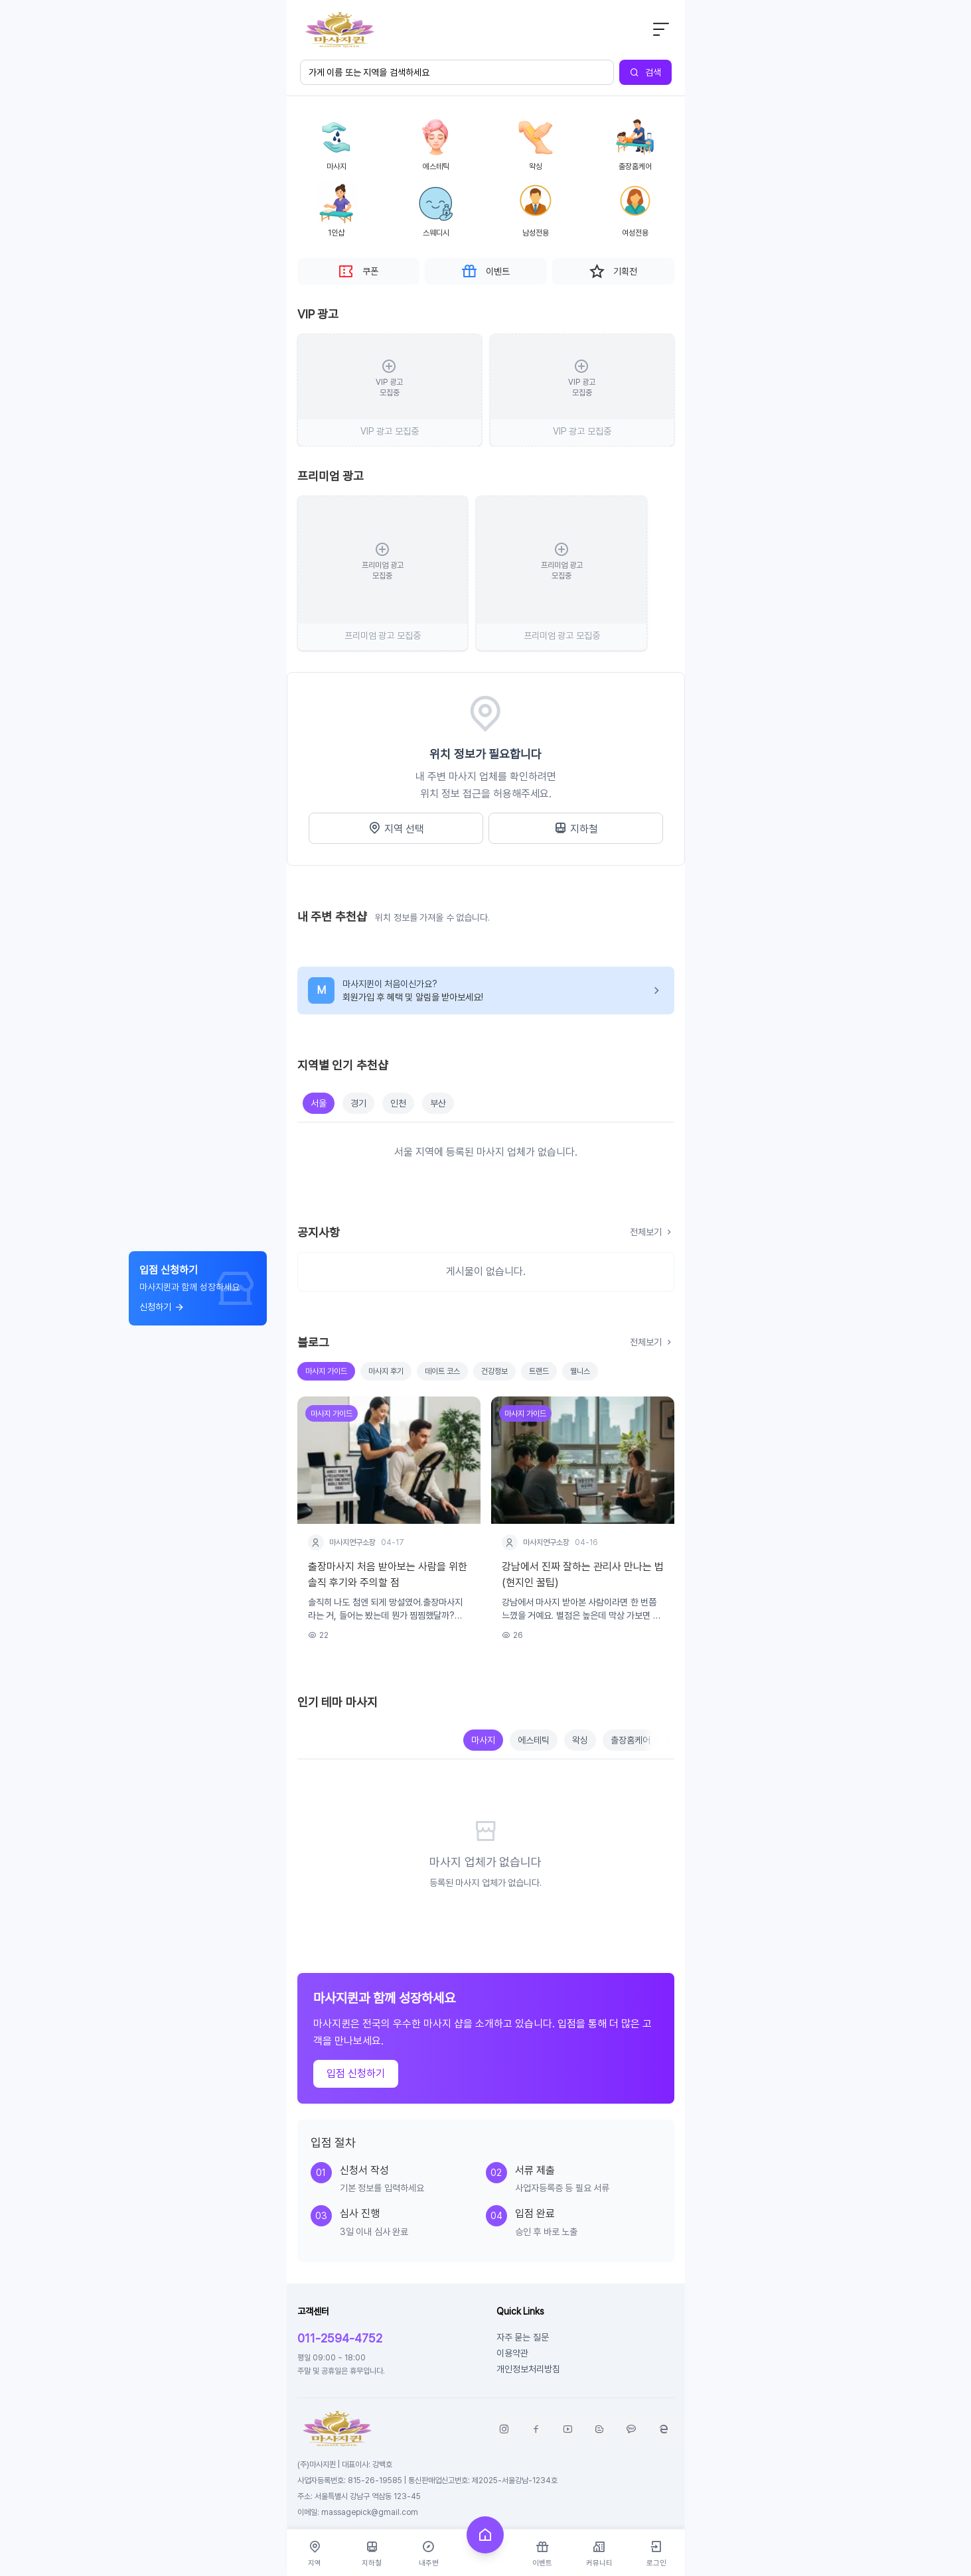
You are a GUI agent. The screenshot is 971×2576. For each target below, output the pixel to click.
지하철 (576, 828)
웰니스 (580, 1371)
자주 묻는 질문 (522, 2337)
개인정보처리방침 (528, 2368)
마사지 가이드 (326, 1371)
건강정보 (494, 1371)
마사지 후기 (386, 1371)
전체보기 (652, 1232)
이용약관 (512, 2352)
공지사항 (318, 1232)
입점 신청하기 (356, 2073)
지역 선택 (396, 828)
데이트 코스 (442, 1371)
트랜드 (539, 1371)
